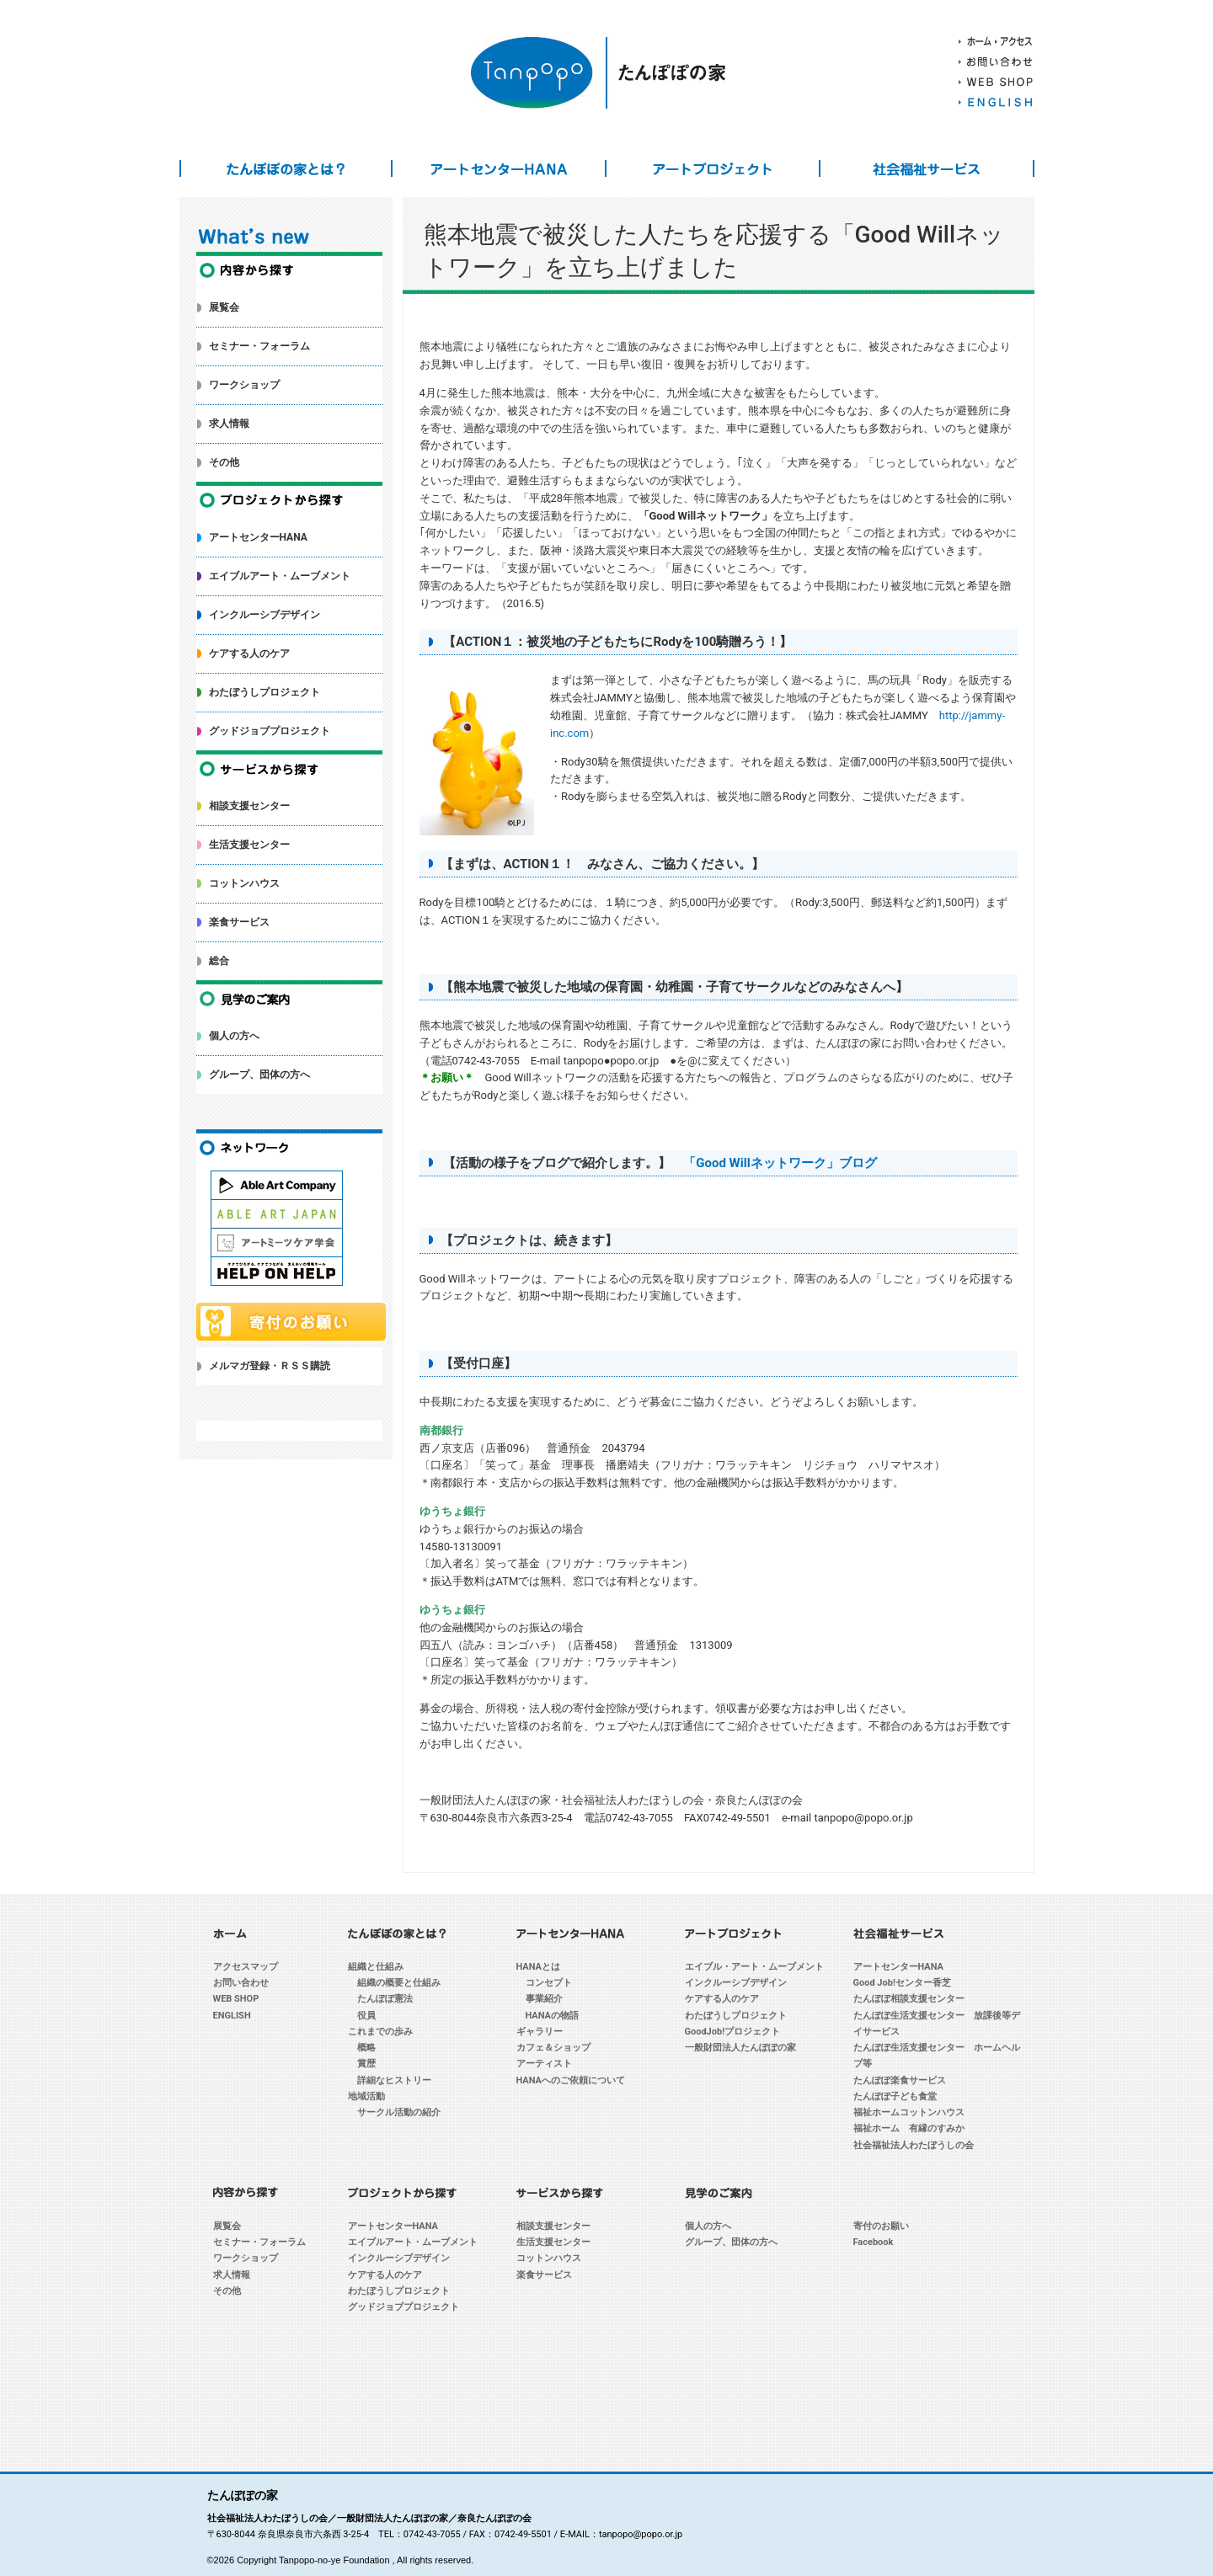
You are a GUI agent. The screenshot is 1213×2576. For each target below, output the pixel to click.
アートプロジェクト (712, 168)
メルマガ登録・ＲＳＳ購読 (269, 1366)
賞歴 (366, 2063)
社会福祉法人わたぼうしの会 (913, 2145)
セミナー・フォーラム (259, 346)
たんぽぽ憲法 (385, 1998)
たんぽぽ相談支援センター (909, 1998)
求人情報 (229, 423)
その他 (224, 462)
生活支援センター (249, 845)
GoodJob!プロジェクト (733, 2031)
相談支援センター (249, 806)
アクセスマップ (245, 1966)
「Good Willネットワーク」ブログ (779, 1163)
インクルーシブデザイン (264, 615)
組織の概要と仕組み (399, 1982)
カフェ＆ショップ (553, 2047)
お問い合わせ (241, 1982)
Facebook (873, 2242)
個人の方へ (234, 1036)
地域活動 (366, 2096)
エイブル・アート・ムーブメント (754, 1966)
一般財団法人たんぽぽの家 (740, 2047)
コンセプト (549, 1982)
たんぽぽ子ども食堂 (895, 2096)
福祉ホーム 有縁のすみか (909, 2128)
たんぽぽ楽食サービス (899, 2080)
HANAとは (538, 1966)
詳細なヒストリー (394, 2080)
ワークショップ (244, 385)
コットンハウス (244, 883)
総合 (219, 961)
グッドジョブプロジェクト (269, 731)
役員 (366, 2015)
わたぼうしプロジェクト (264, 692)
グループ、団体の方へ (259, 1074)
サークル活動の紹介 (399, 2112)
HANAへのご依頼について (571, 2080)
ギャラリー (539, 2031)
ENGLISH (232, 2015)
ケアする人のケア (249, 653)
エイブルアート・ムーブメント (279, 576)
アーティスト (544, 2063)
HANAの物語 (553, 2015)
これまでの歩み (380, 2031)
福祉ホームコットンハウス (909, 2112)
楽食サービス (239, 922)
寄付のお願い (881, 2226)
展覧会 (224, 307)
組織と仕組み (375, 1966)
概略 (366, 2047)
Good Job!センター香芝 (902, 1982)
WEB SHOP (236, 1998)
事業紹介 (544, 1998)
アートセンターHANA (499, 168)
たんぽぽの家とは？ (286, 168)
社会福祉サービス (926, 168)
